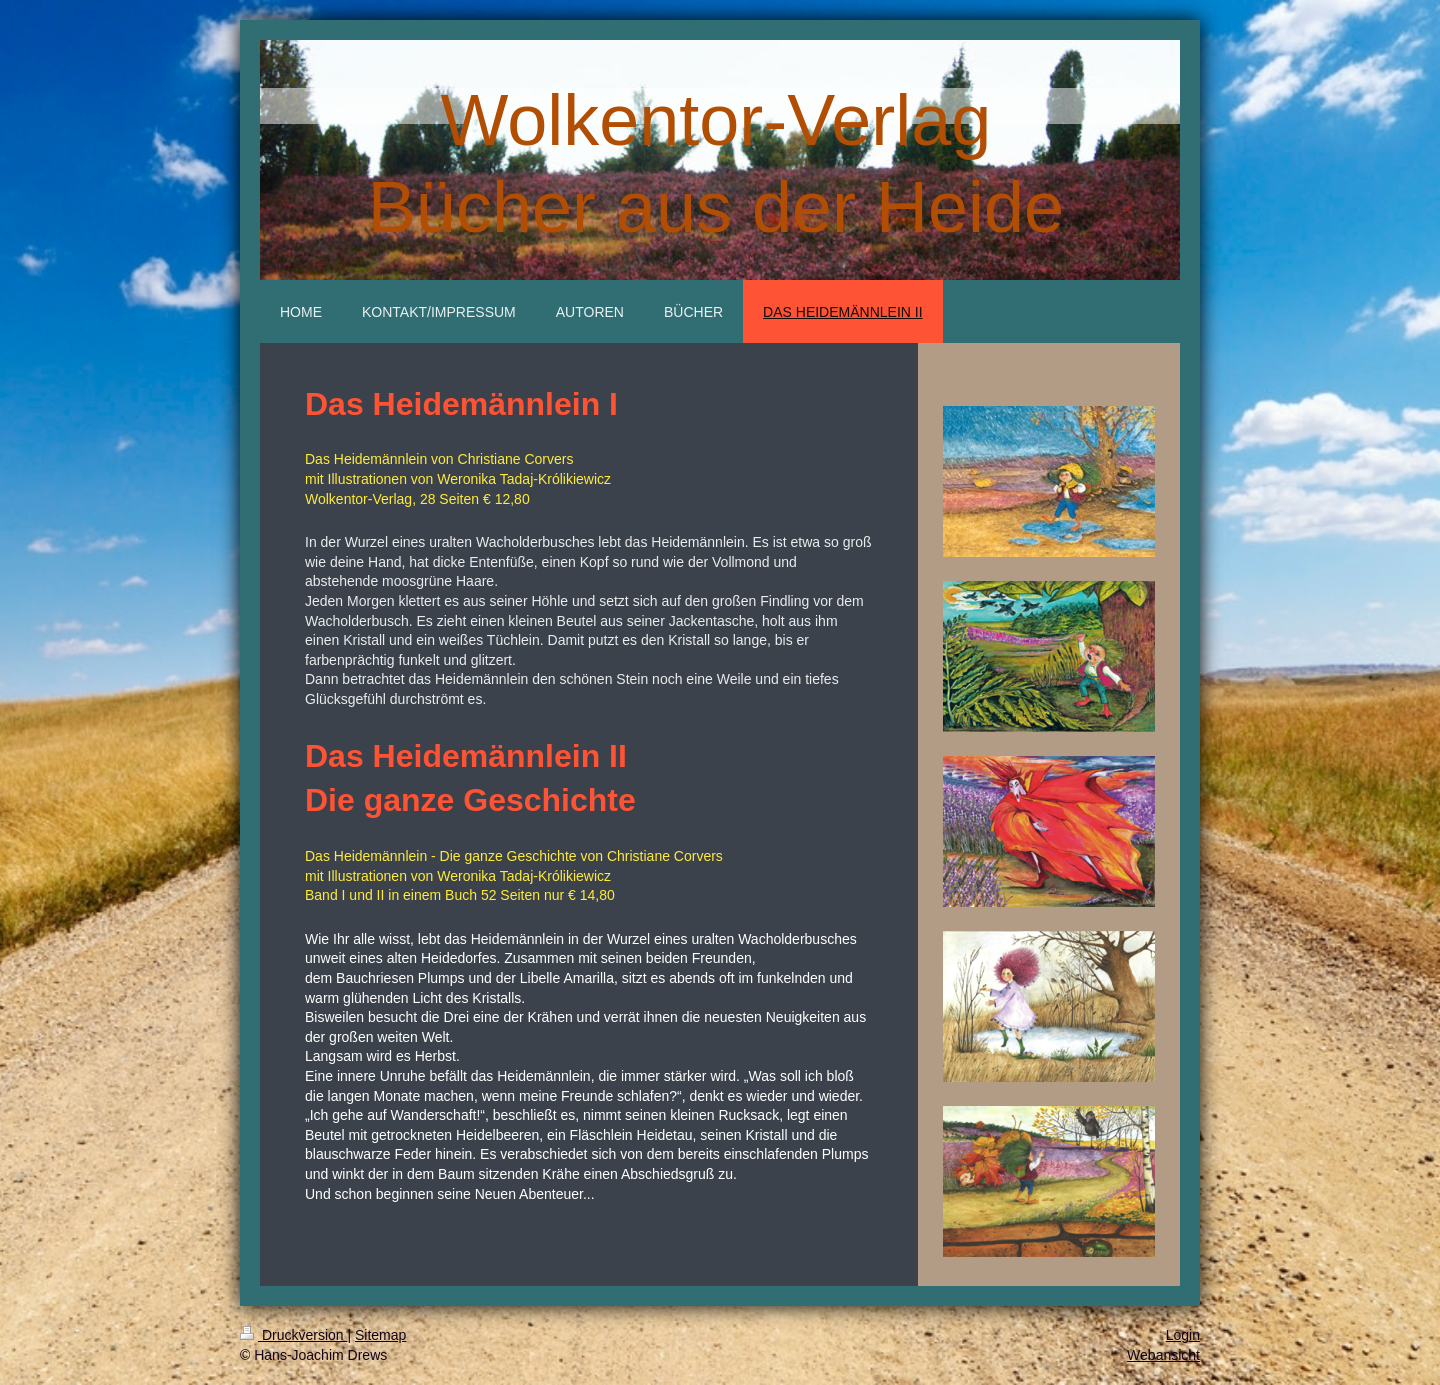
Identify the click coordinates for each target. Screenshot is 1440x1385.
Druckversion (293, 1335)
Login (1183, 1335)
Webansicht (1163, 1355)
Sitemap (380, 1335)
